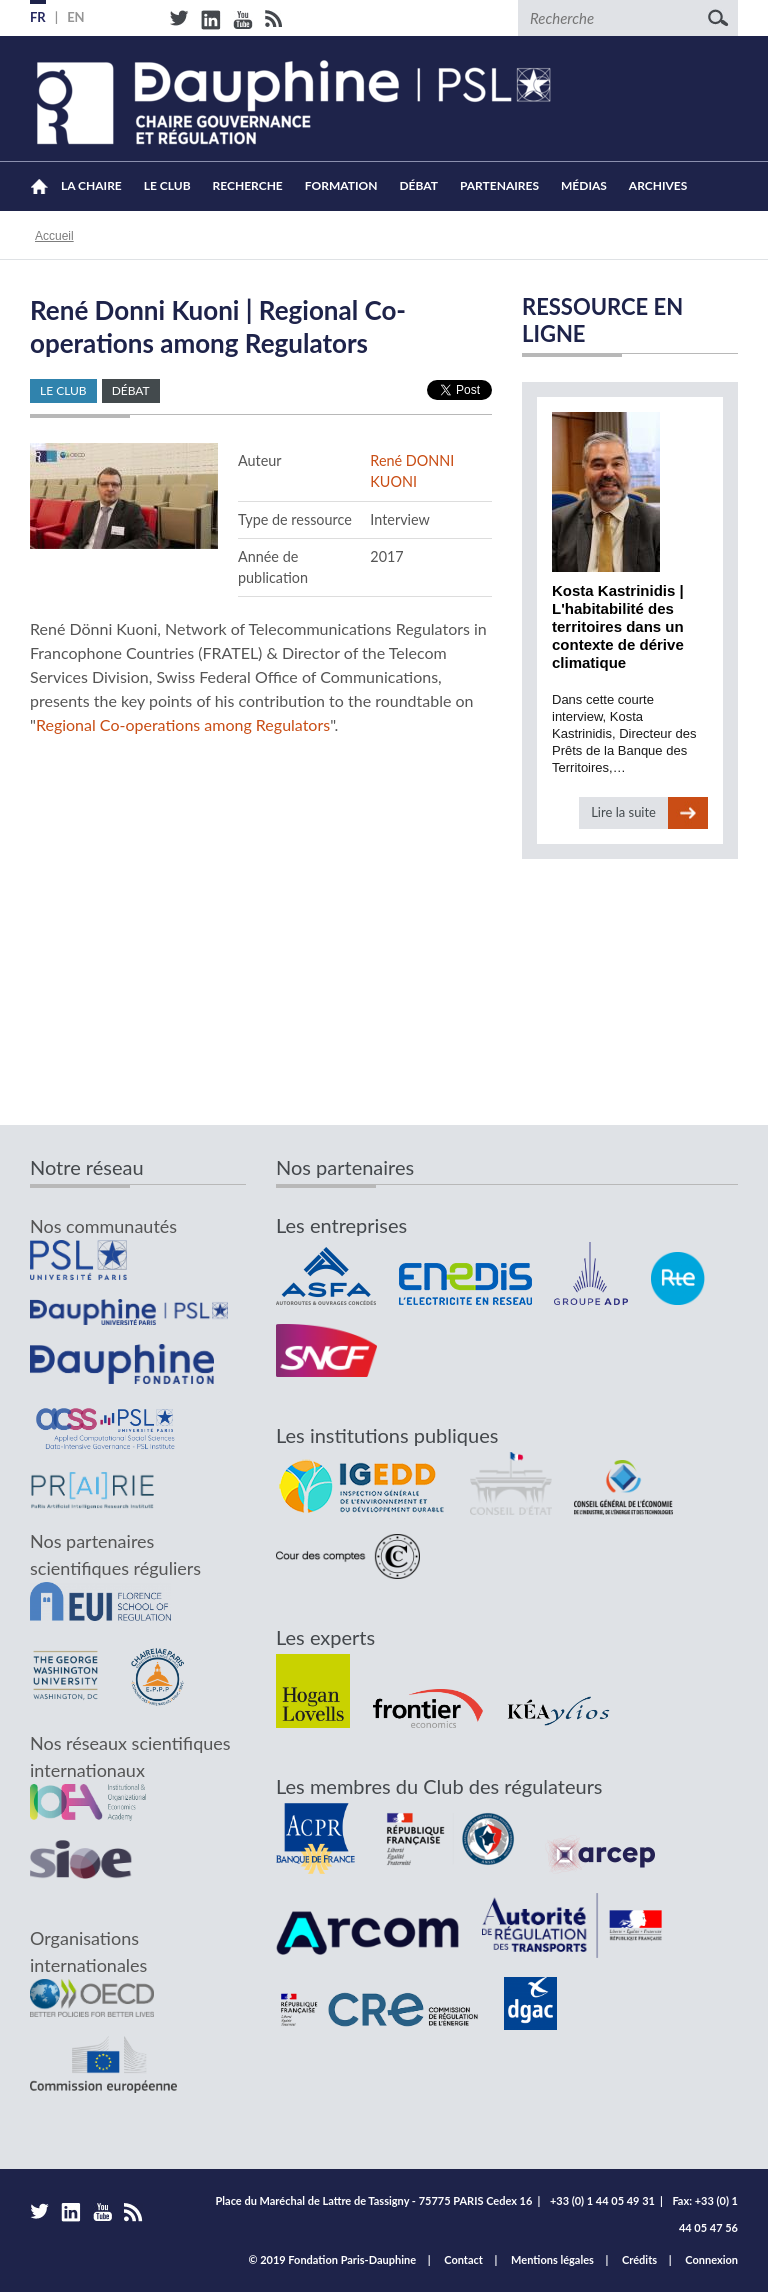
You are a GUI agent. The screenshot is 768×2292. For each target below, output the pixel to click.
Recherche (248, 185)
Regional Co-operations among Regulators (183, 724)
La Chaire (91, 185)
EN (76, 17)
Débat (418, 185)
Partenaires (499, 185)
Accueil (39, 186)
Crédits (639, 2259)
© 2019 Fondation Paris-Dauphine (332, 2259)
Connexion (711, 2259)
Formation (341, 185)
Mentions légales (552, 2259)
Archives (658, 185)
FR (38, 17)
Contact (463, 2259)
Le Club (167, 185)
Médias (584, 185)
